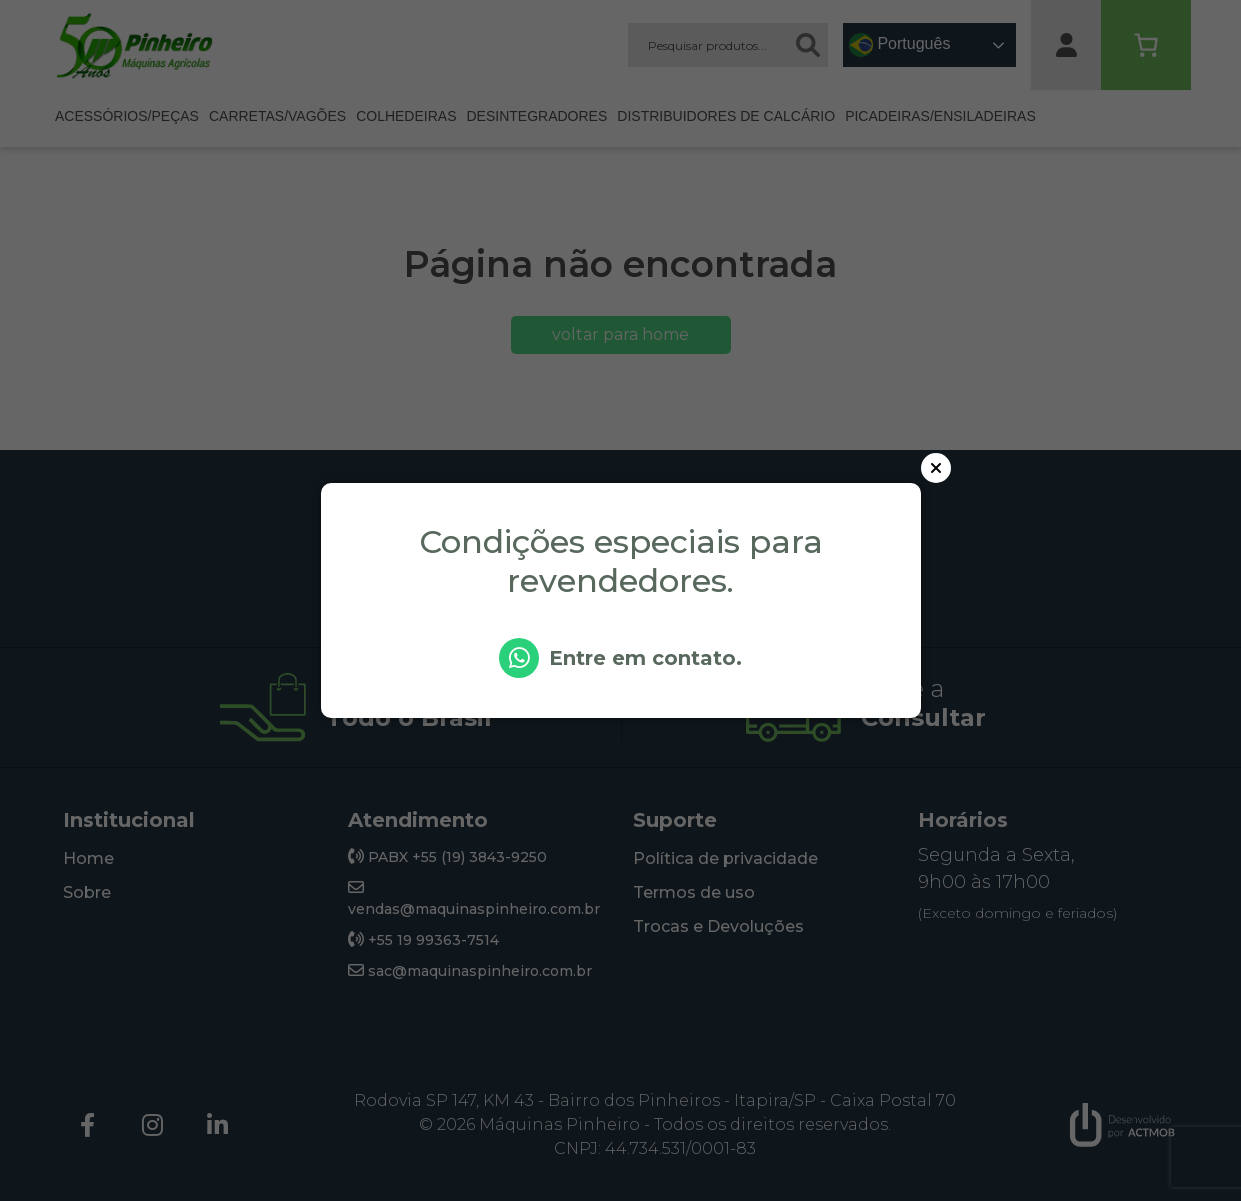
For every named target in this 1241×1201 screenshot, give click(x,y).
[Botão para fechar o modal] (936, 468)
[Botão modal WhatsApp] (621, 643)
